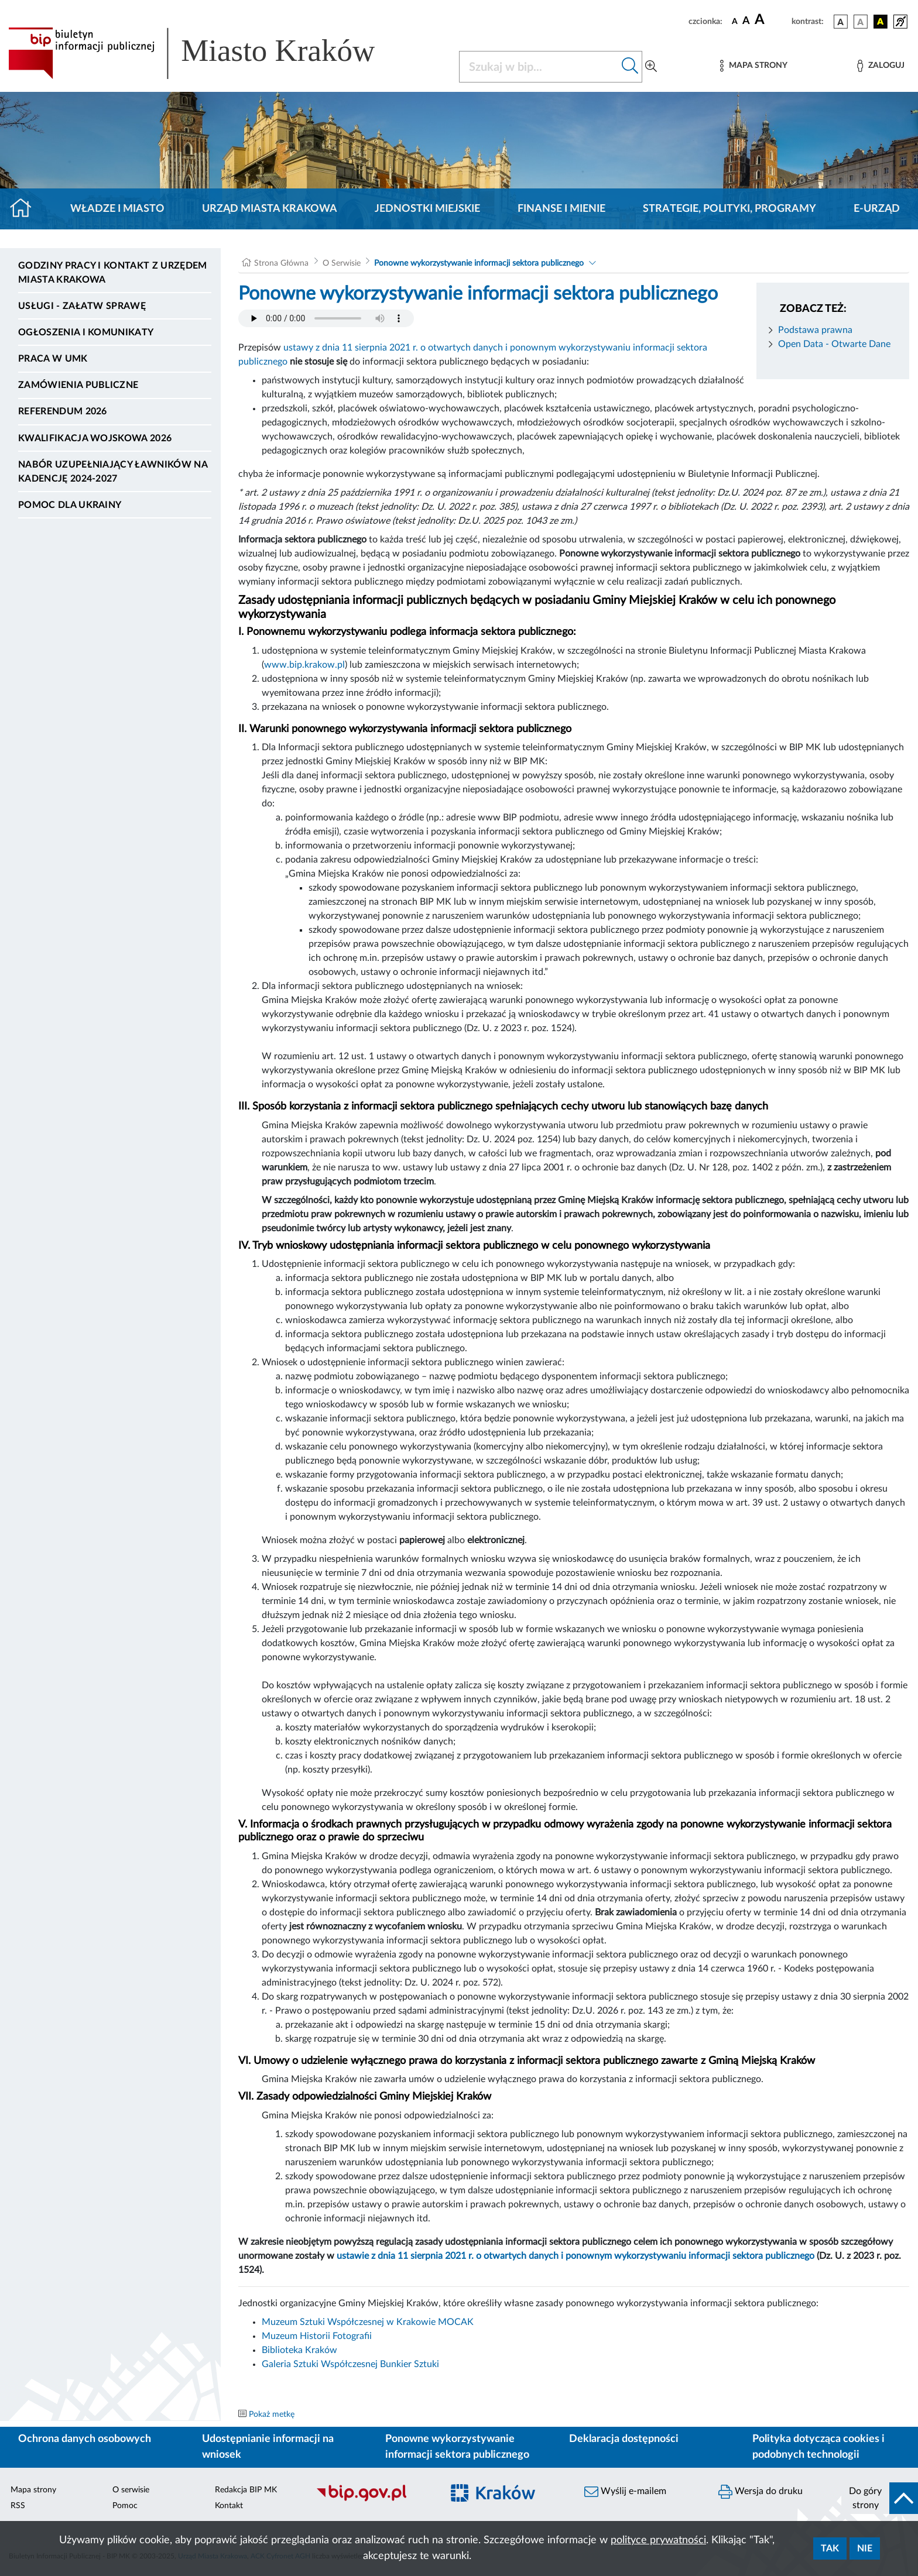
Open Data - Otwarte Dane (834, 344)
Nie (864, 2548)
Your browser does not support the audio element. (326, 318)
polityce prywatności (658, 2540)
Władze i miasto (117, 209)
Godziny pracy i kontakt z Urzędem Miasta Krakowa (112, 272)
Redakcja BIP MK (246, 2490)
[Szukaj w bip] (630, 67)
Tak (830, 2548)
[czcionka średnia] (746, 21)
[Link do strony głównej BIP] (208, 53)
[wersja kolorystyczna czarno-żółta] (880, 21)
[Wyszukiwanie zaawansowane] (651, 67)
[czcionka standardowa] (735, 21)
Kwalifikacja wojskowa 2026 (95, 438)
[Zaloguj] (880, 66)
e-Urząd (877, 209)
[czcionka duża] (771, 19)
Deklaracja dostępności (624, 2439)
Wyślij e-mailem (625, 2492)
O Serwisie (342, 263)
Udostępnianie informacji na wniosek (268, 2447)
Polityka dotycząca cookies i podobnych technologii (818, 2447)
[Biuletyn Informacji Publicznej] (373, 2499)
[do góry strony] (879, 2498)
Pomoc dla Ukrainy (69, 505)
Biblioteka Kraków (299, 2350)
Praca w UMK (53, 358)
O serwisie (130, 2490)
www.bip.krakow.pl (304, 664)
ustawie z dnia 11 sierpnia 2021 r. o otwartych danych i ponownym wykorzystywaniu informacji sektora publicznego (575, 2256)
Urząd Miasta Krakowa (269, 209)
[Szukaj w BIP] (539, 67)
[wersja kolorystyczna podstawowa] (841, 21)
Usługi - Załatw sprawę (82, 306)
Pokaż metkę (271, 2414)
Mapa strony (33, 2490)
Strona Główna (281, 263)
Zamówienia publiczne (78, 385)
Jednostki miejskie (427, 209)
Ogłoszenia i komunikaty (85, 332)
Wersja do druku (760, 2492)
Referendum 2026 (62, 411)
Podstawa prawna (815, 330)
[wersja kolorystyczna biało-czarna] (860, 21)
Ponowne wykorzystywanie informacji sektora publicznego (479, 263)
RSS (18, 2506)
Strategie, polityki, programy (729, 209)
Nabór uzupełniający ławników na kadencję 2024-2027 (112, 471)
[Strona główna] (25, 209)
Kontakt (229, 2506)
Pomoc (125, 2506)
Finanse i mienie (561, 209)
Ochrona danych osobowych (84, 2439)
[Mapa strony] (753, 66)
